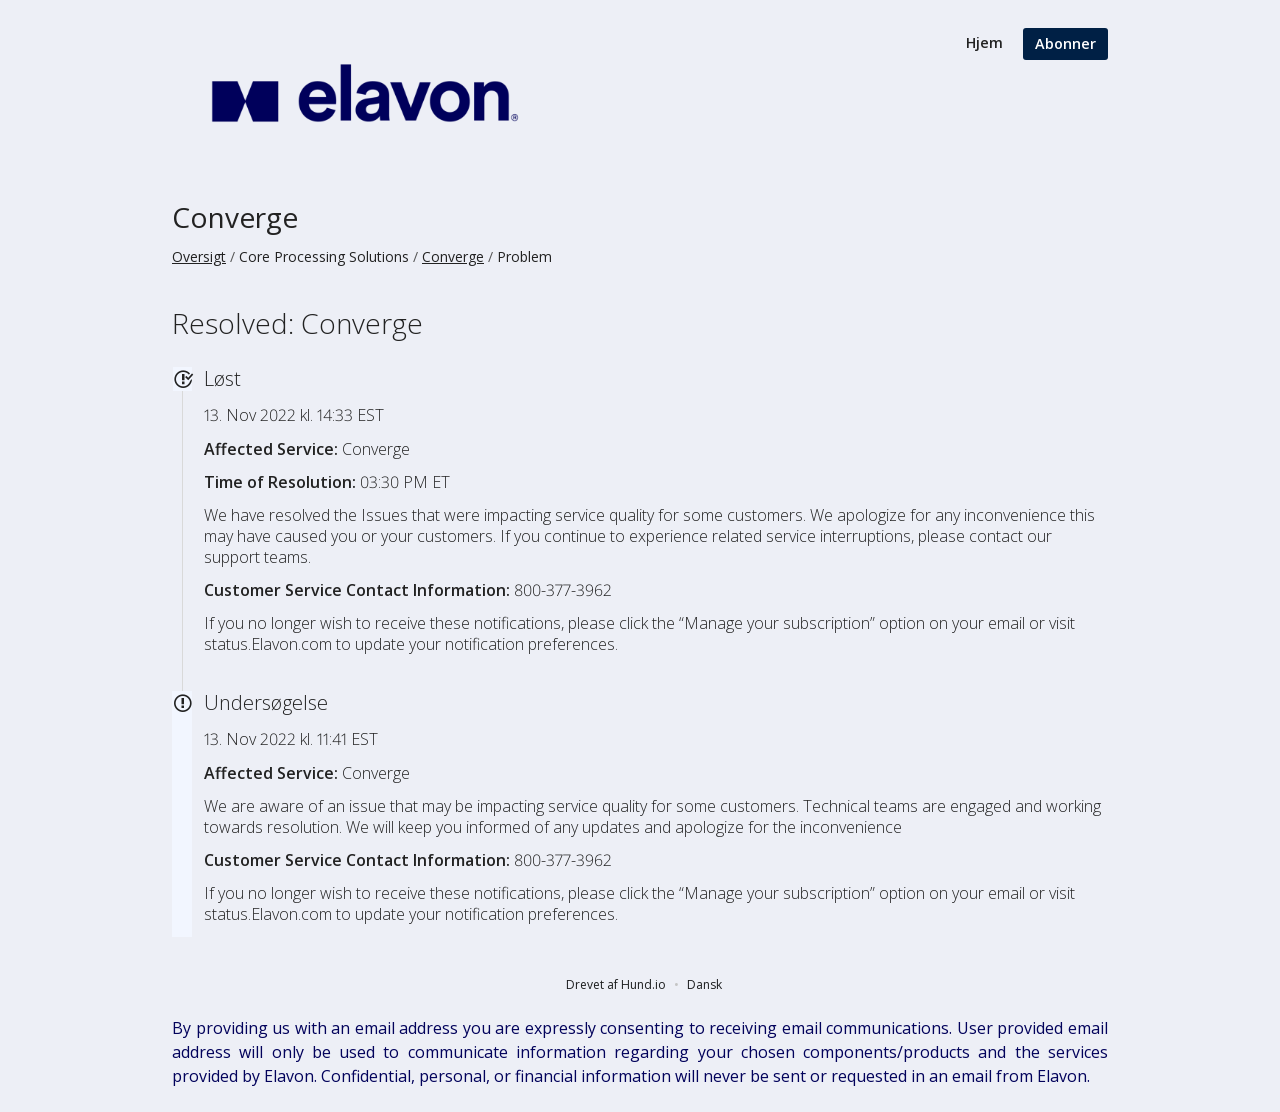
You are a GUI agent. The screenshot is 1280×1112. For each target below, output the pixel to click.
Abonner (1065, 43)
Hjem (984, 42)
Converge (235, 217)
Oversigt (199, 256)
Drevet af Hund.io (616, 984)
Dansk (704, 984)
